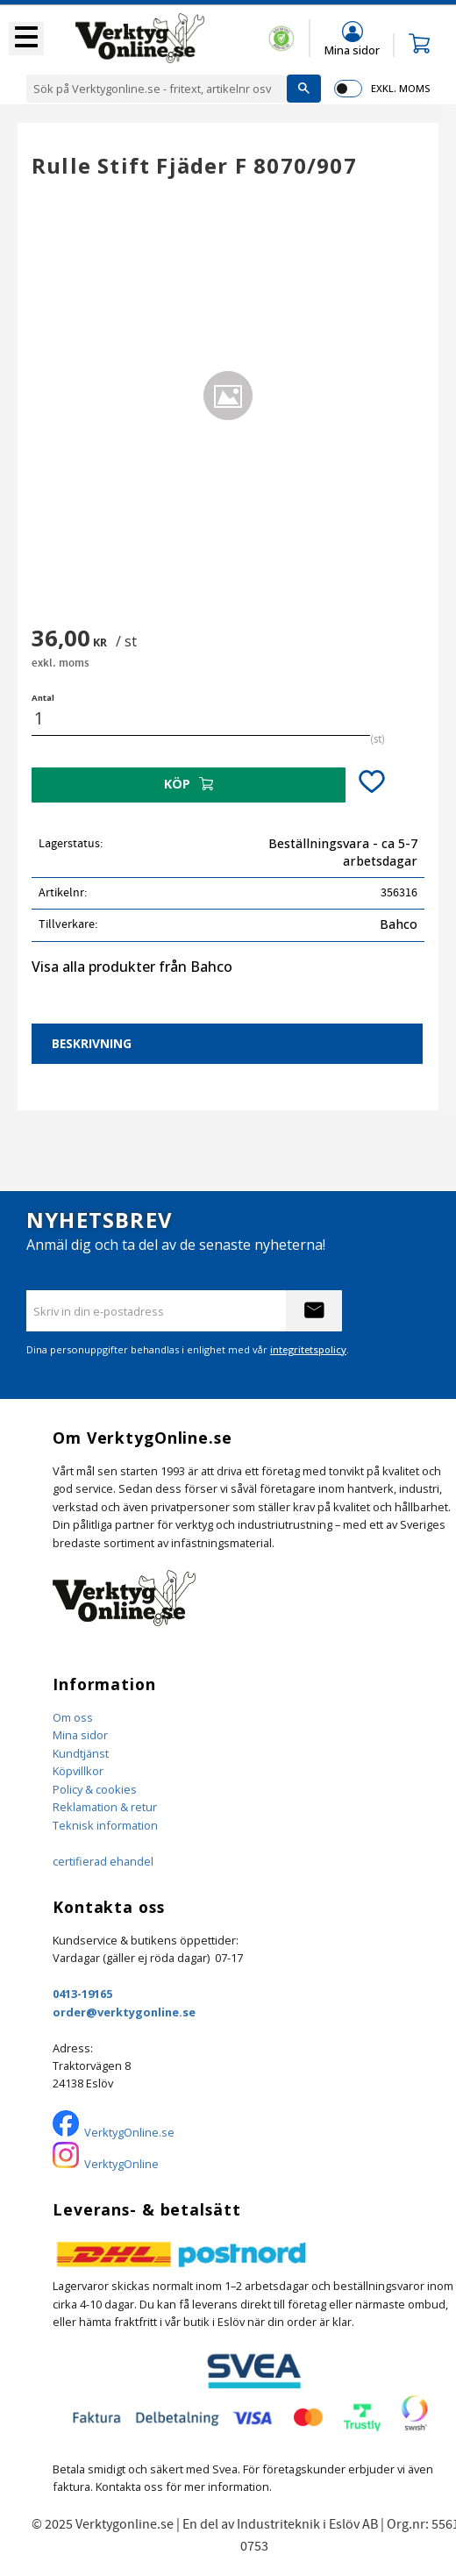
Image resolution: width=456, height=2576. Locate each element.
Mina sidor (80, 1735)
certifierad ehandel (103, 1861)
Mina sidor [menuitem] (352, 49)
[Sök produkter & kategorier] (156, 89)
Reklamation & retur (105, 1807)
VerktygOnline (121, 2164)
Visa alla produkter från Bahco (132, 966)
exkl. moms (400, 88)
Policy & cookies (95, 1789)
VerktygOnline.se (129, 2132)
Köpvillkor (78, 1771)
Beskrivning (92, 1043)
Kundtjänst (81, 1753)
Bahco (398, 924)
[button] (26, 38)
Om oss (73, 1717)
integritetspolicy (308, 1349)
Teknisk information (105, 1825)
